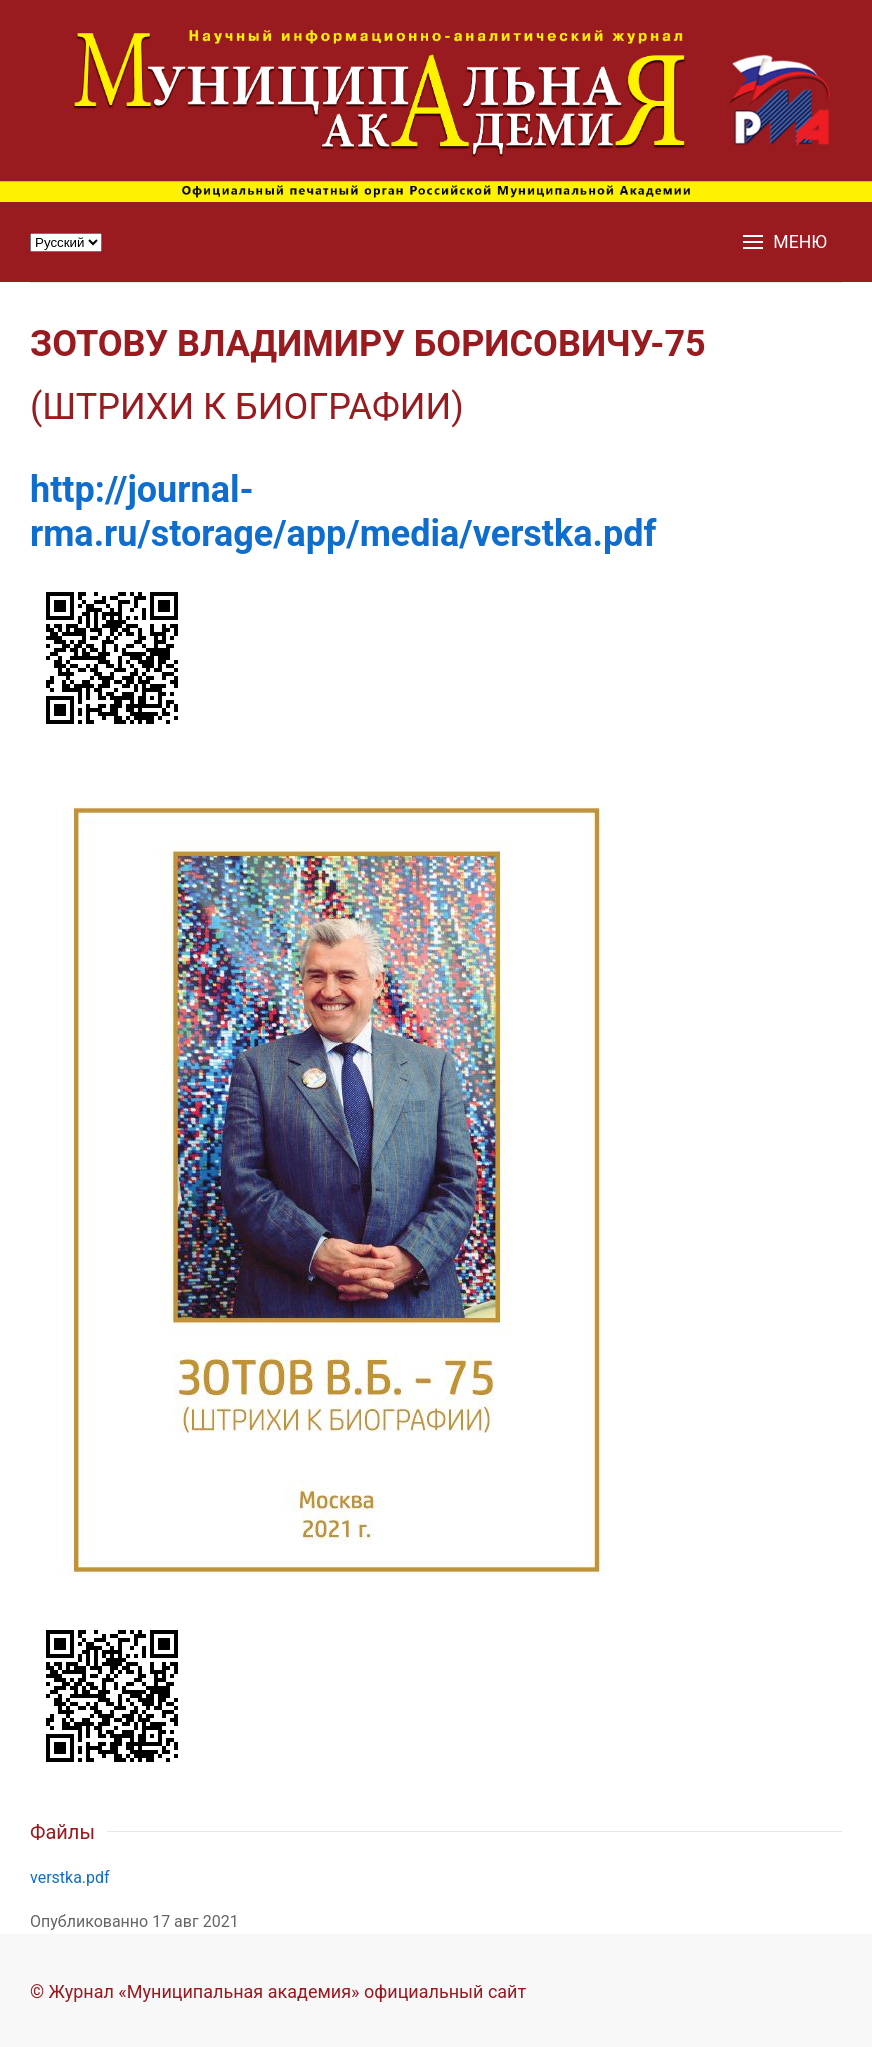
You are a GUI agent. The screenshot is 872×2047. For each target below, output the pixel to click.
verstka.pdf (70, 1877)
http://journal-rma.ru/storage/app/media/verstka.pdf (343, 511)
